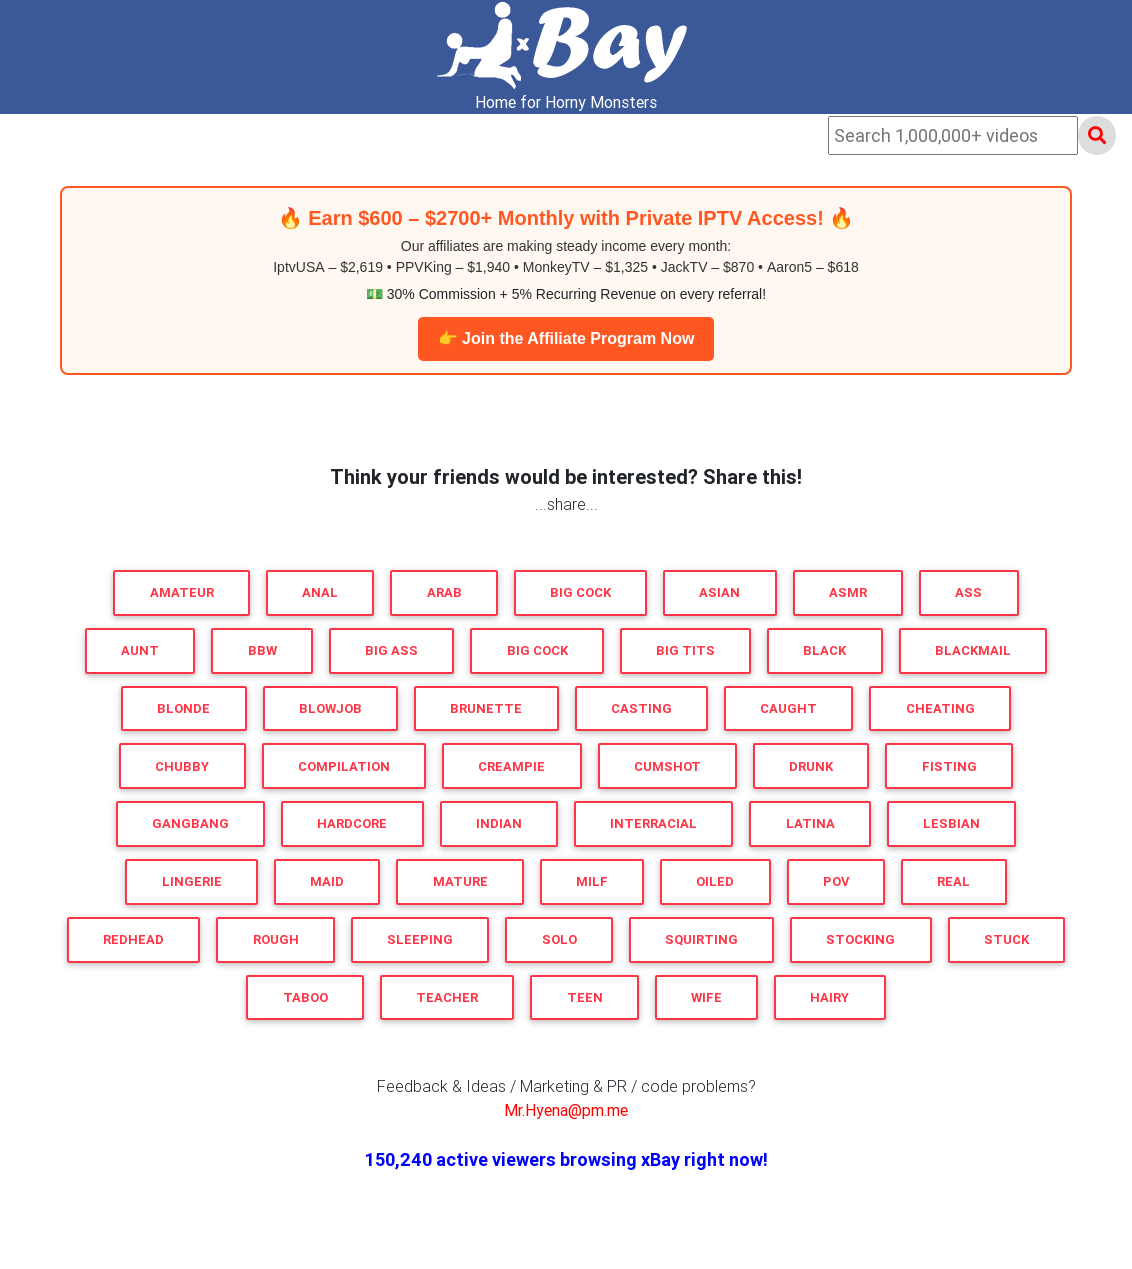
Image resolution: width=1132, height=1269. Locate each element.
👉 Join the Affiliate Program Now (566, 338)
